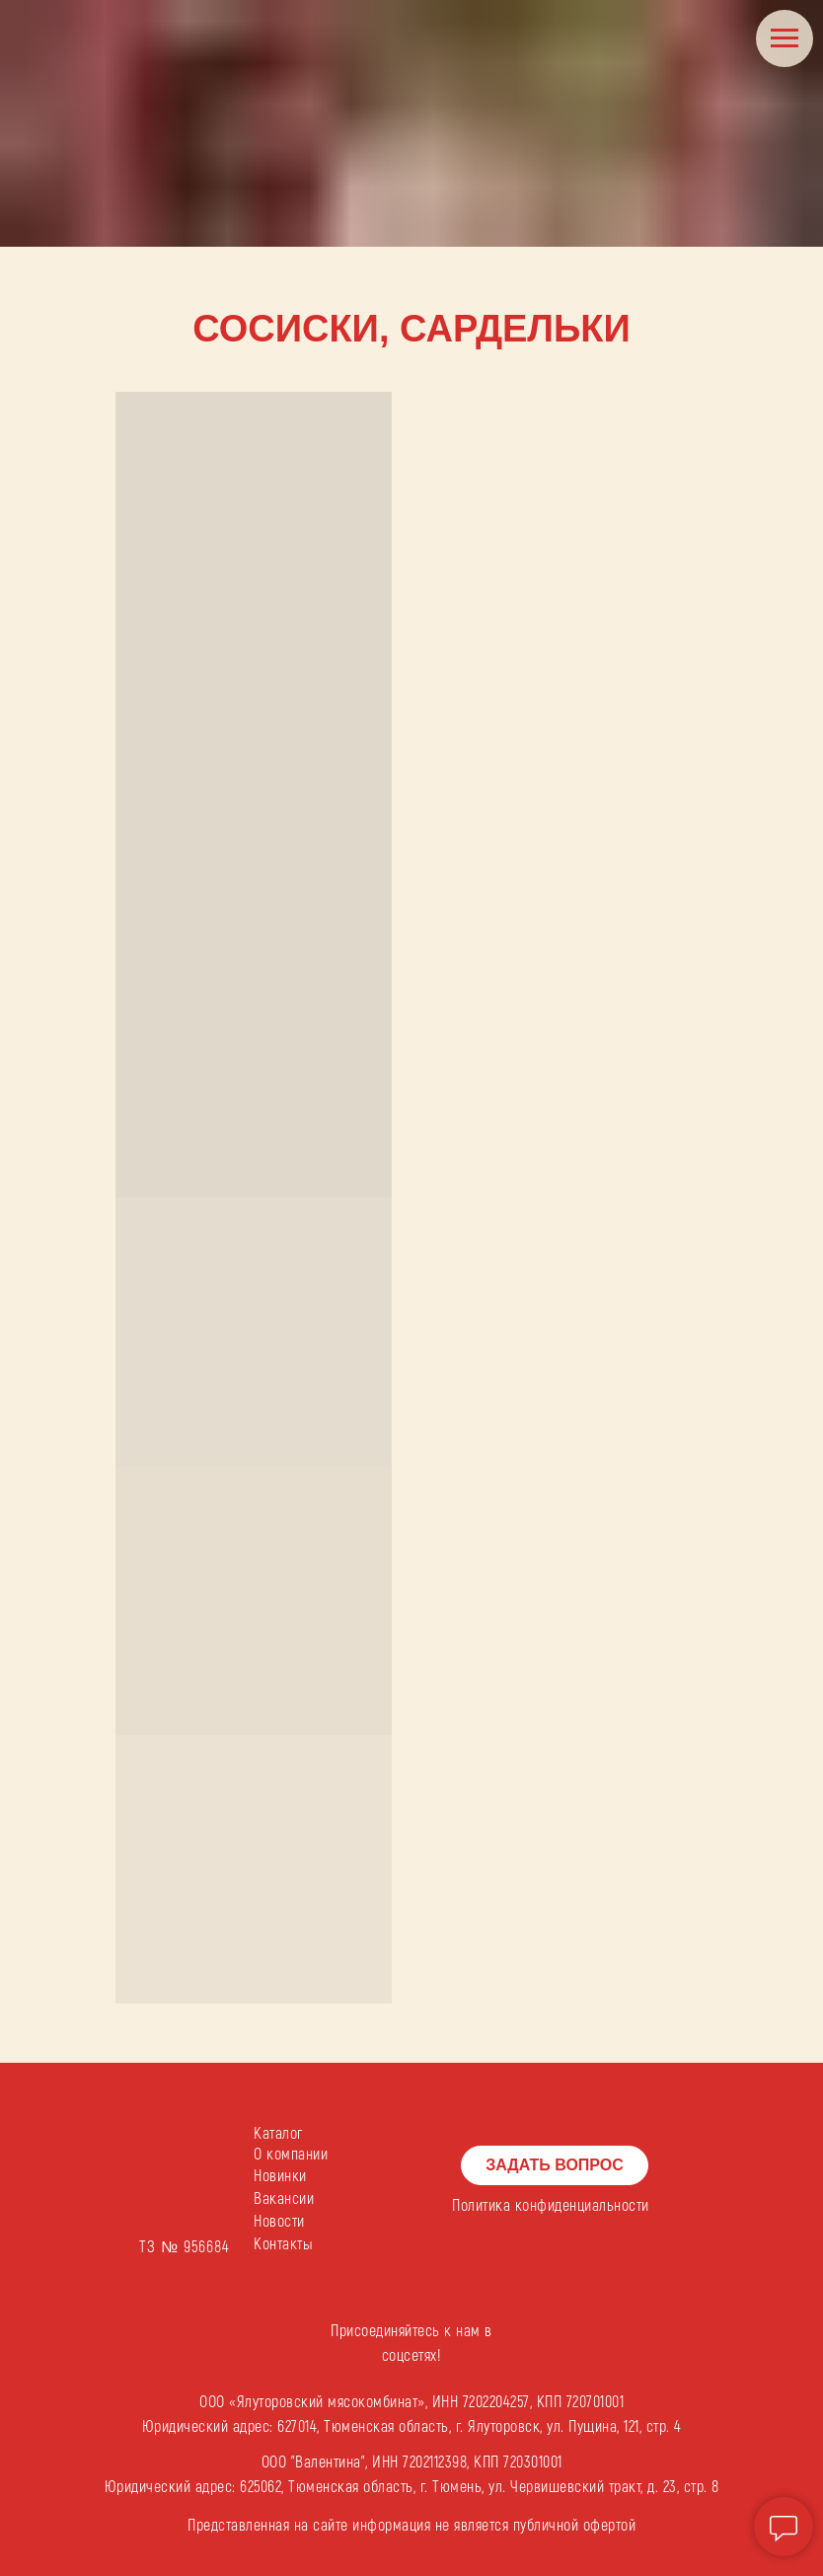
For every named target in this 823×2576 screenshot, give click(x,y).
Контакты (283, 2244)
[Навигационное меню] (784, 38)
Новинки (280, 2176)
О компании (291, 2154)
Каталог (278, 2134)
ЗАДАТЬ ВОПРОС (555, 2165)
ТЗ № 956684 (184, 2247)
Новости (279, 2222)
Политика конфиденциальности (550, 2206)
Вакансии (284, 2199)
